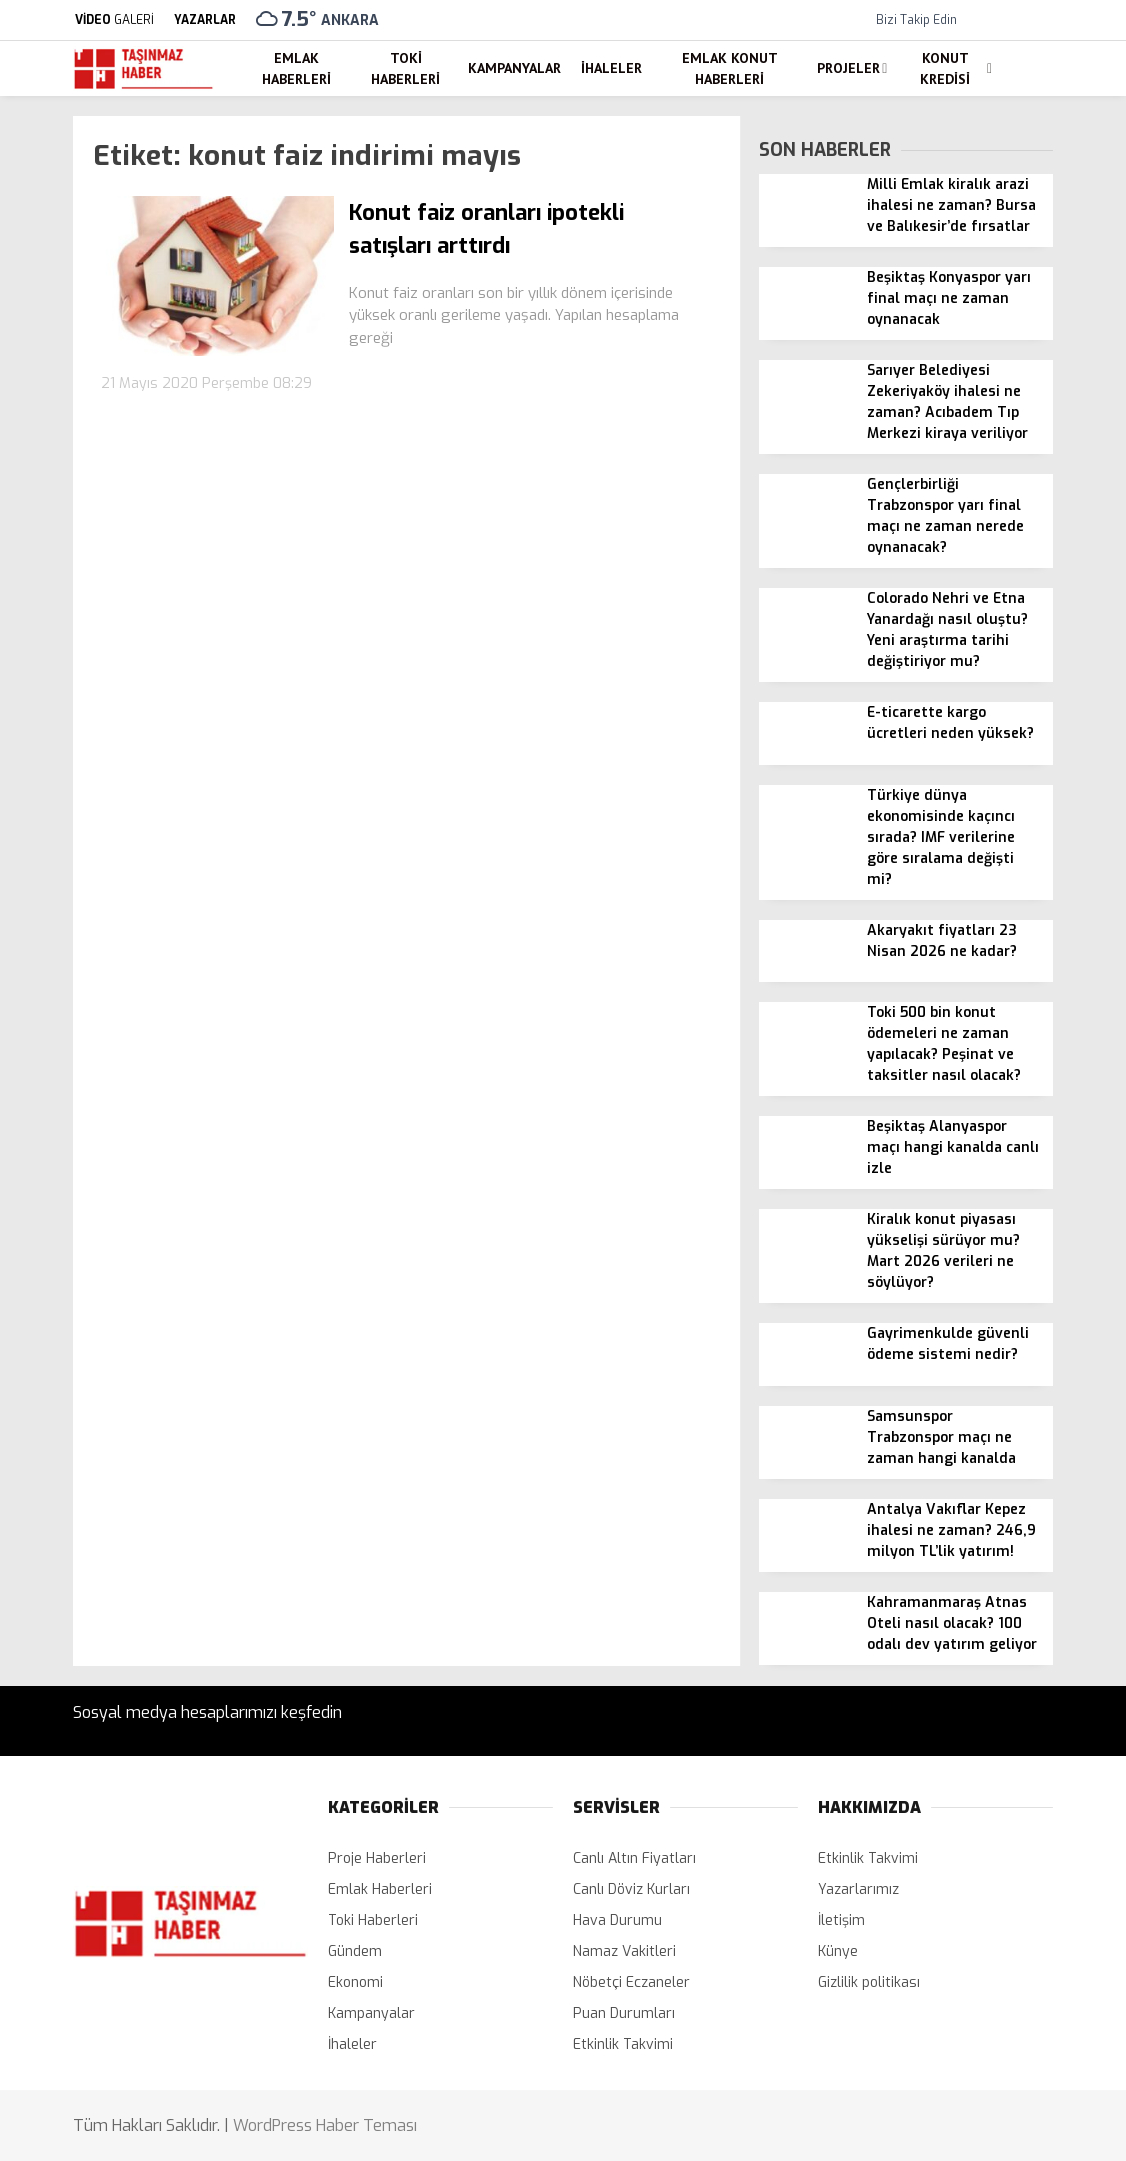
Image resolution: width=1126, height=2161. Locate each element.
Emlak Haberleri (296, 68)
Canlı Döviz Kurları (631, 1889)
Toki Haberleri (405, 68)
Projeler (848, 68)
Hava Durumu (617, 1920)
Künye (838, 1951)
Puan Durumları (624, 2013)
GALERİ (113, 20)
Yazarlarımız (858, 1889)
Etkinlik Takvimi (623, 2044)
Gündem (355, 1951)
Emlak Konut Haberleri (730, 68)
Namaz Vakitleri (624, 1951)
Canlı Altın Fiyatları (634, 1858)
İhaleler (611, 68)
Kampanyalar (514, 68)
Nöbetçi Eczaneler (631, 1982)
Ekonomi (355, 1982)
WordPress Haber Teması (325, 2125)
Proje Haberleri (377, 1858)
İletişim (841, 1920)
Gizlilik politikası (869, 1982)
